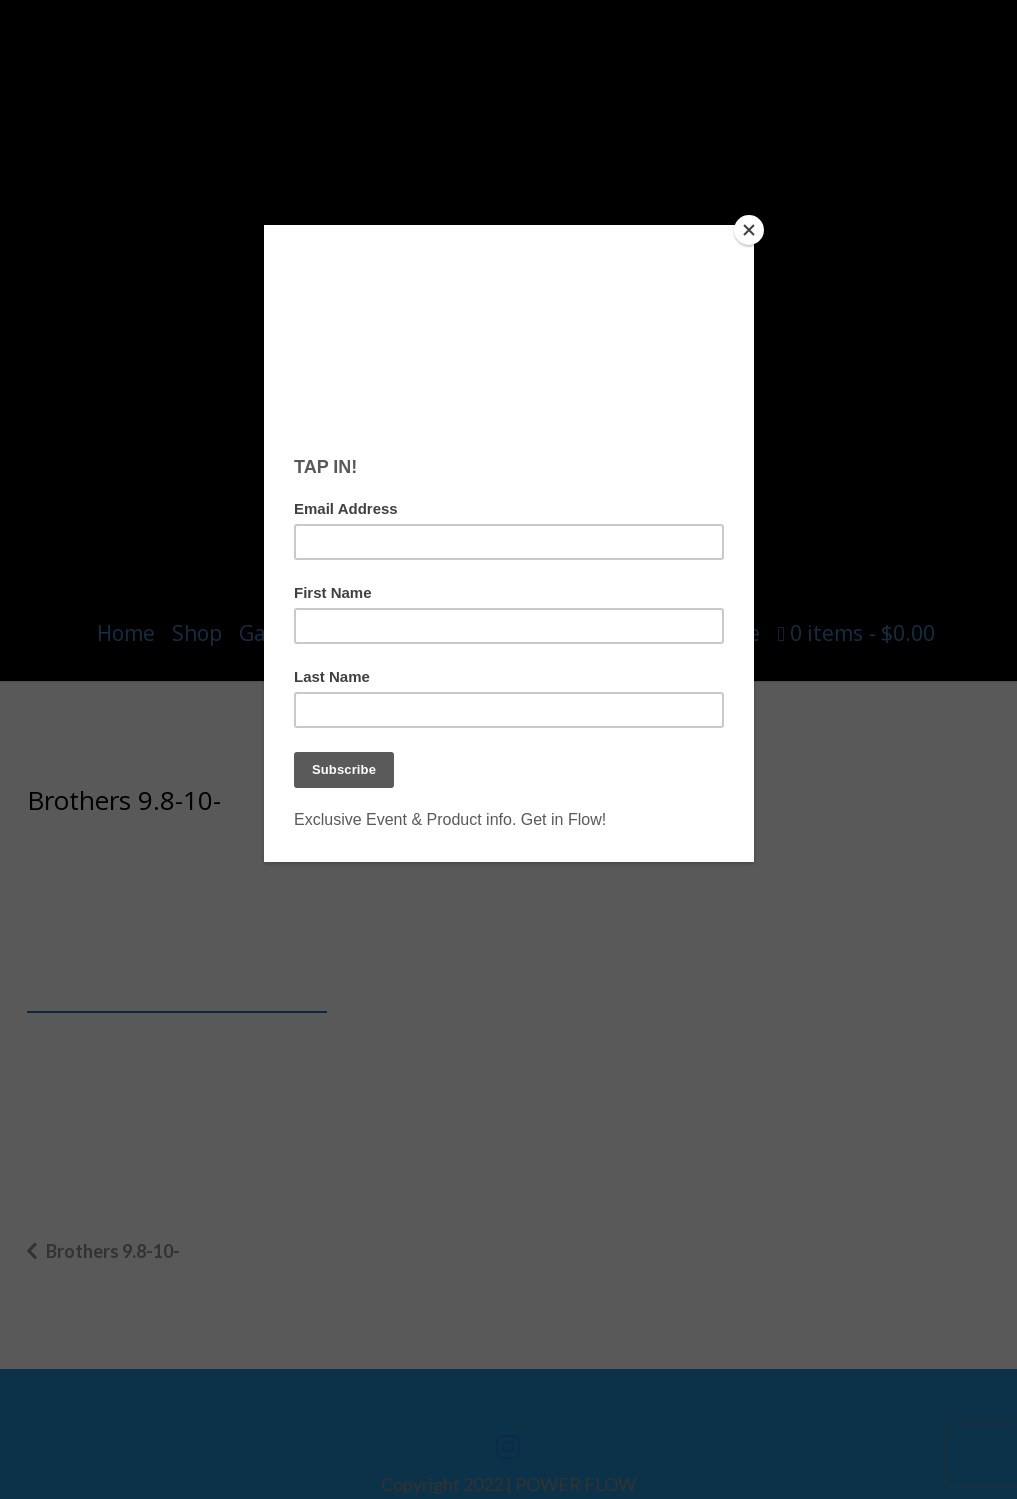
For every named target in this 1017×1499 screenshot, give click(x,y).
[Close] (749, 230)
